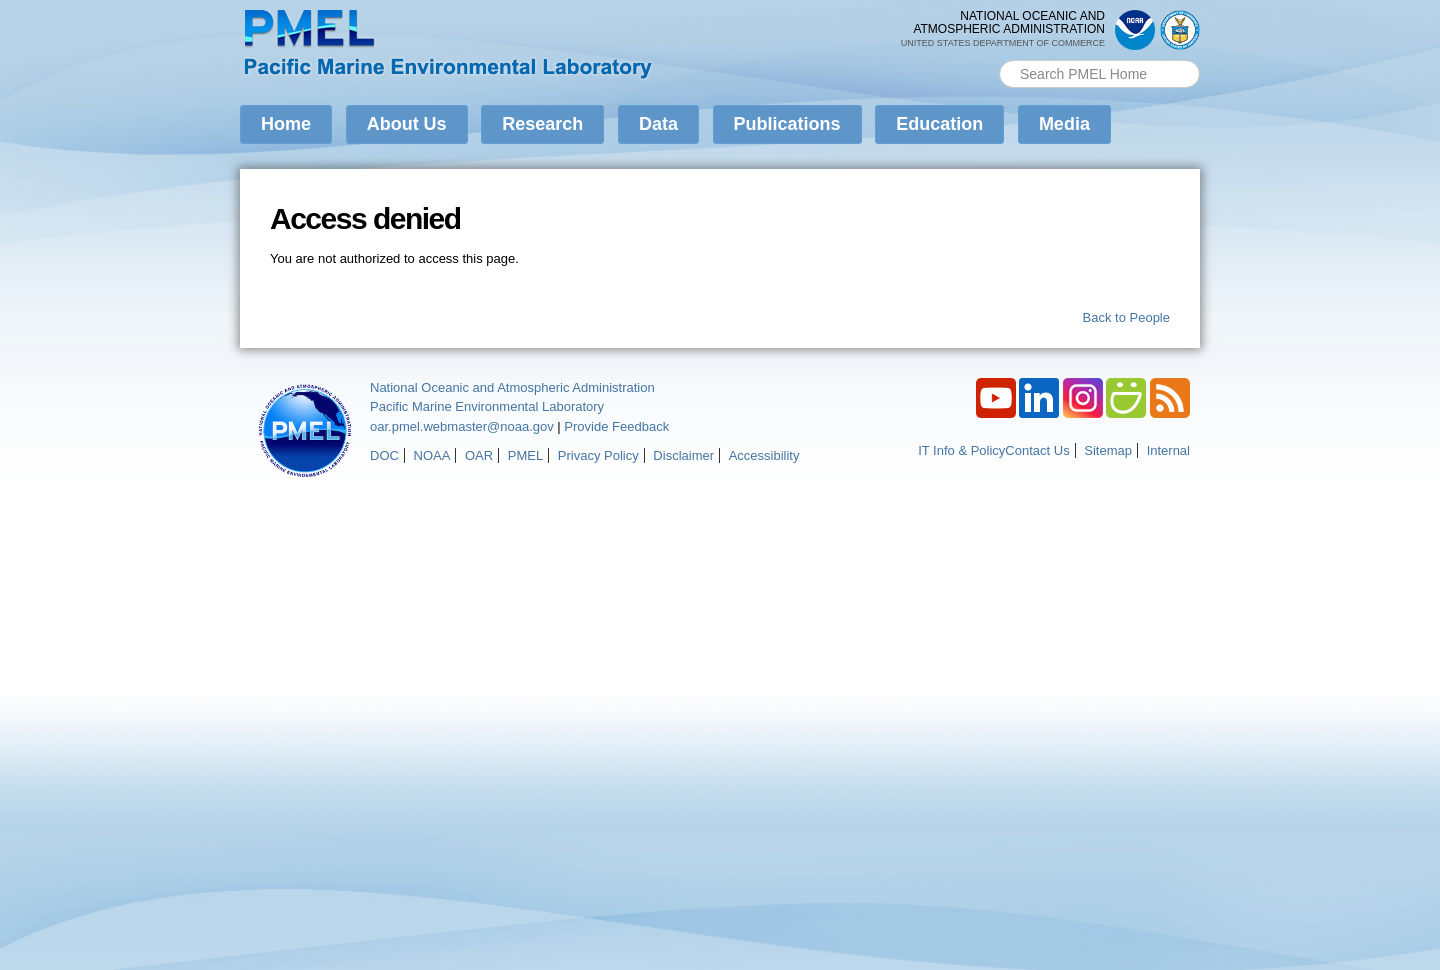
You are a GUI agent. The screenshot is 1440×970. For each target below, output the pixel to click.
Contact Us (1037, 450)
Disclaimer (683, 455)
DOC (384, 455)
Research (542, 124)
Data (658, 124)
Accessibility (764, 455)
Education (939, 124)
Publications (787, 124)
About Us (407, 124)
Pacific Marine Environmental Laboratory (487, 406)
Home (286, 124)
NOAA (432, 455)
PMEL (525, 455)
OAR (479, 455)
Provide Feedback (616, 426)
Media (1064, 124)
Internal (1168, 450)
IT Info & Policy (961, 450)
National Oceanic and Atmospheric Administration (512, 387)
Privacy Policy (598, 455)
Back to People (1126, 317)
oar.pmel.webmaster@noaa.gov (462, 426)
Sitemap (1108, 450)
